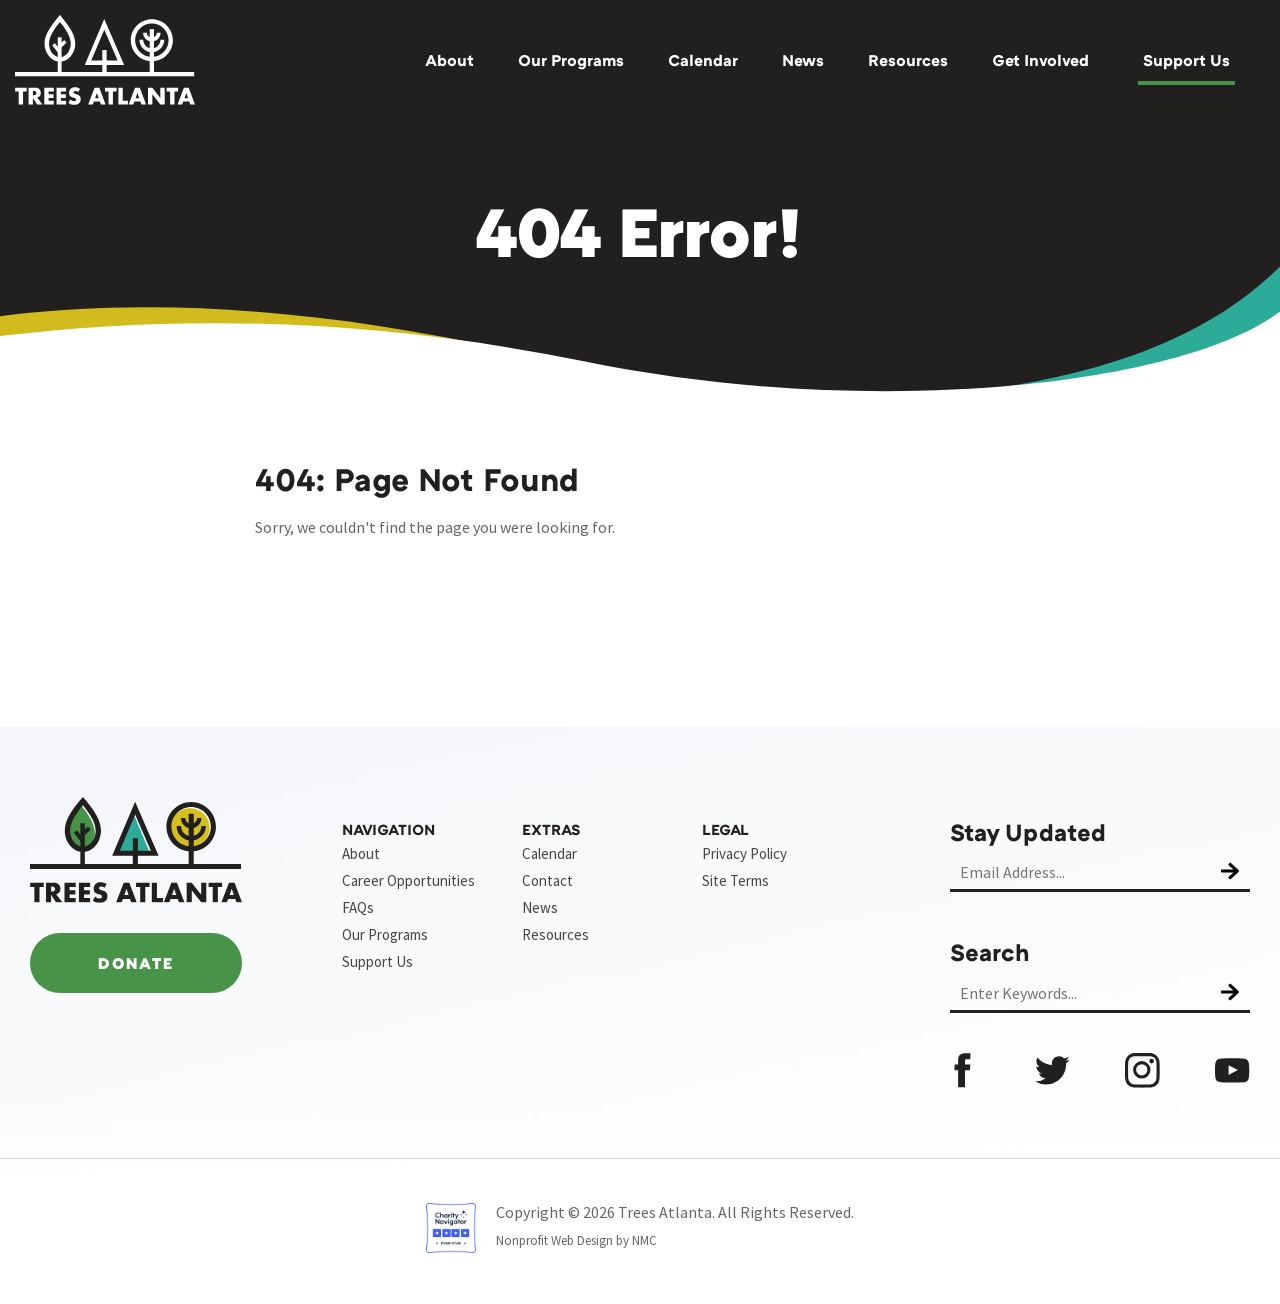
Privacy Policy (744, 853)
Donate (136, 963)
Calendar (703, 60)
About (449, 60)
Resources (908, 60)
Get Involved (1040, 60)
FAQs (358, 907)
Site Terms (735, 880)
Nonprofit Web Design (554, 1240)
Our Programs (571, 60)
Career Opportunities (408, 880)
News (803, 60)
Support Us (1186, 60)
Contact (547, 880)
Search (990, 951)
